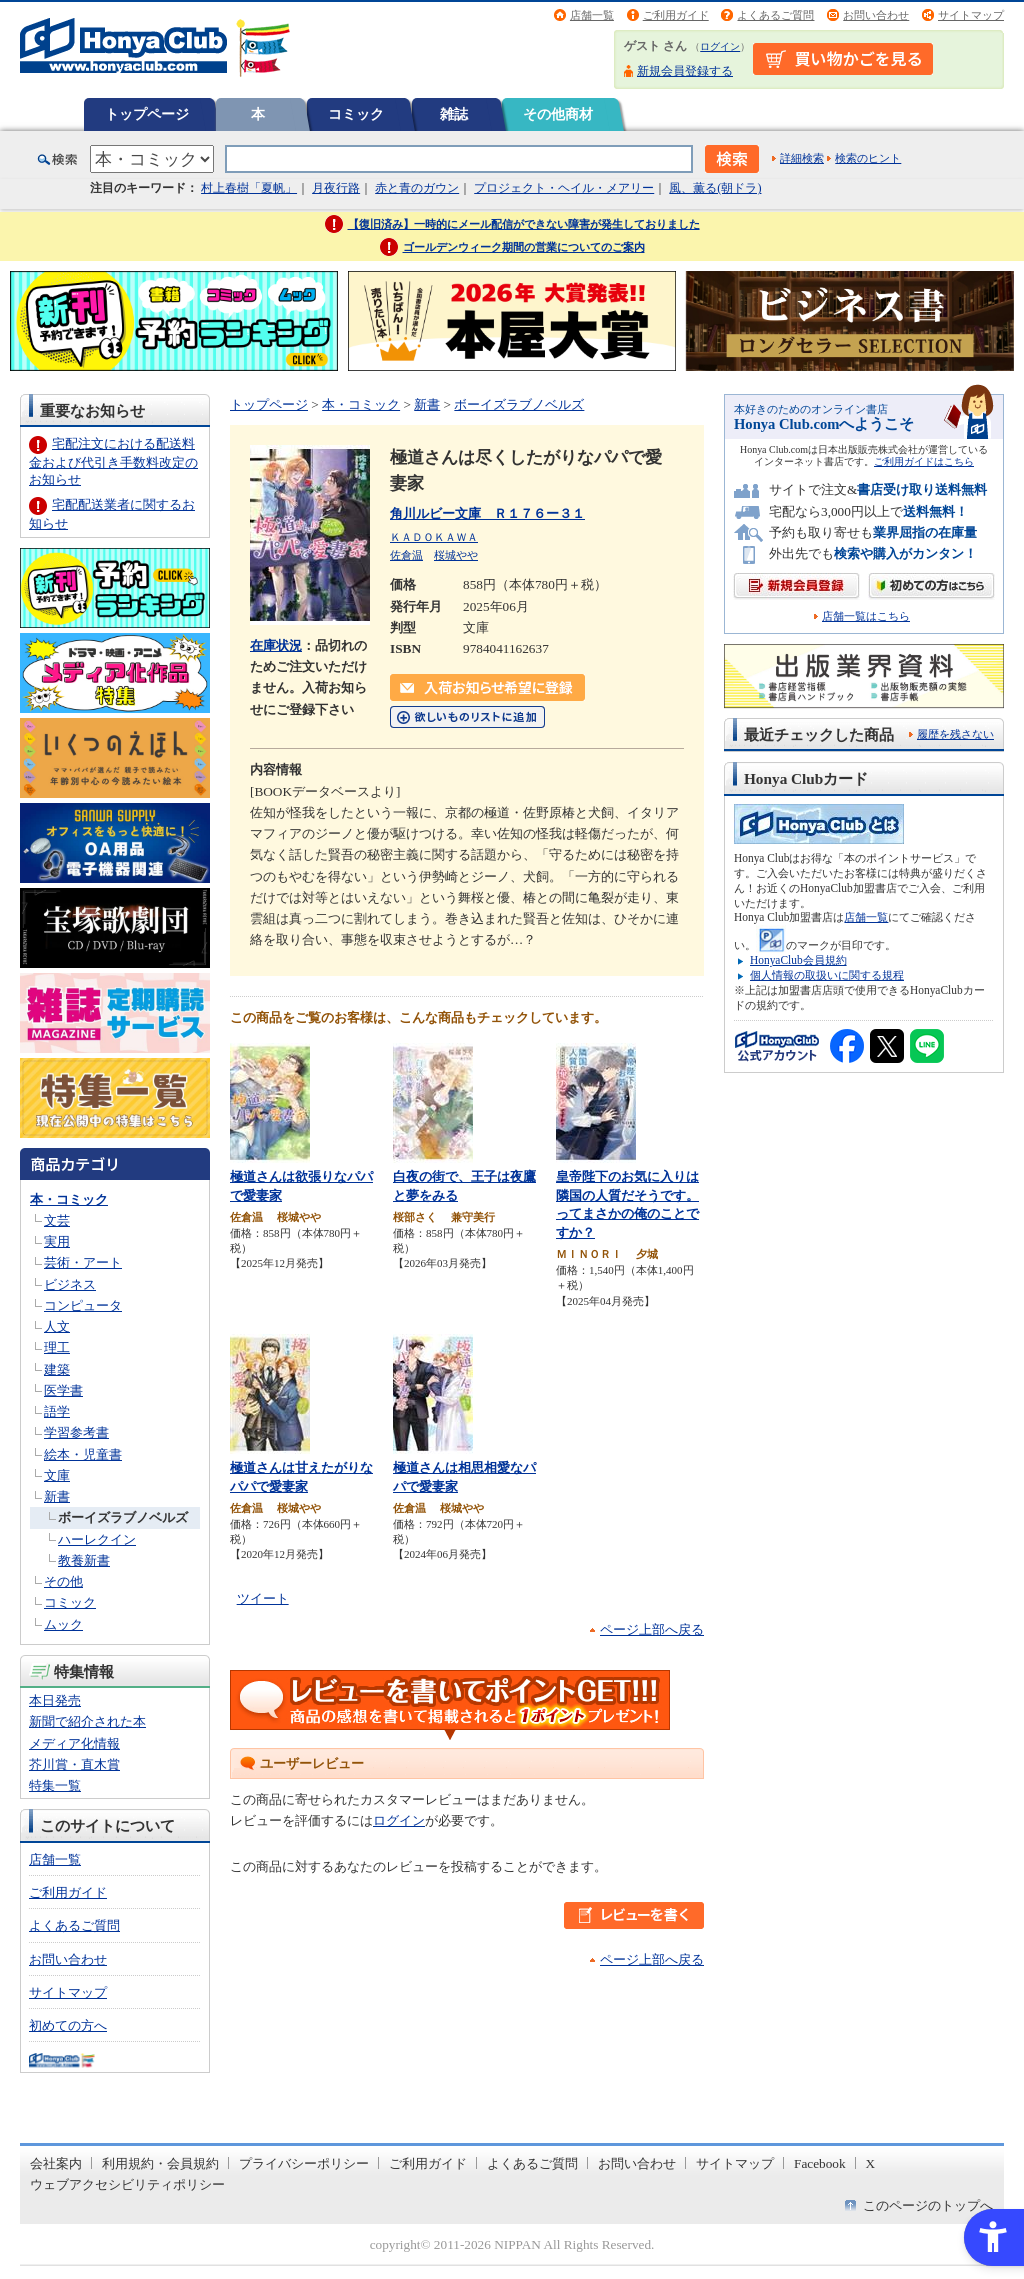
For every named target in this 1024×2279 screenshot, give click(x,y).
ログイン (720, 46)
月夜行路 (336, 188)
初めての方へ (68, 2025)
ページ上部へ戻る (652, 1629)
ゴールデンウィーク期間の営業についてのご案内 (524, 247)
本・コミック (69, 1199)
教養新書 (84, 1560)
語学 (57, 1411)
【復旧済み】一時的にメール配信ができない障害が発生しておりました (524, 224)
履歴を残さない (955, 734)
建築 (57, 1369)
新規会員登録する (685, 71)
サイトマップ (971, 15)
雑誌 (454, 114)
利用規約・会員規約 (160, 2163)
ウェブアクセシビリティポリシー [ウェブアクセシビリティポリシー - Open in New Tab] (127, 2184)
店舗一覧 (592, 15)
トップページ (147, 114)
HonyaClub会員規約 (798, 960)
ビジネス (70, 1284)
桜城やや (456, 555)
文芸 (57, 1220)
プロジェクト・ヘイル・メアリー (564, 188)
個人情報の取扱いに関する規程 (827, 975)
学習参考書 (76, 1432)
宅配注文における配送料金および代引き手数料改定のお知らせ (113, 461)
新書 (57, 1496)
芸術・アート (83, 1262)
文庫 (57, 1475)
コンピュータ (83, 1305)
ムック (63, 1624)
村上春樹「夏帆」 (249, 188)
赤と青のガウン (417, 188)
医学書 (63, 1390)
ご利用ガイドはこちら (924, 461)
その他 (63, 1581)
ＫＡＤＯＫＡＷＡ (434, 537)
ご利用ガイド (676, 15)
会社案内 (56, 2163)
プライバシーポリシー (304, 2163)
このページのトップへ (928, 2205)
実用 (57, 1241)
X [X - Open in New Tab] (871, 2163)
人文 (57, 1326)
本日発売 (55, 1700)
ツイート (263, 1598)
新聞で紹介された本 (87, 1721)
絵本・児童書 (83, 1454)
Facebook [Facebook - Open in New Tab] (820, 2163)
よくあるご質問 (775, 15)
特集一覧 (55, 1785)
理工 (57, 1347)
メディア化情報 (74, 1743)
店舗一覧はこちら (866, 616)
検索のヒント (868, 158)
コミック (356, 114)
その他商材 (558, 114)
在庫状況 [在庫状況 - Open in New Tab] (276, 645)
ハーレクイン (97, 1539)
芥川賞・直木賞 (74, 1764)
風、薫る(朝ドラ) (715, 188)
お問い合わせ (876, 15)
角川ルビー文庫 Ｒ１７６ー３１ (487, 513)
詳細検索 (802, 158)
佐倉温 (406, 555)
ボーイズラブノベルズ (123, 1517)
